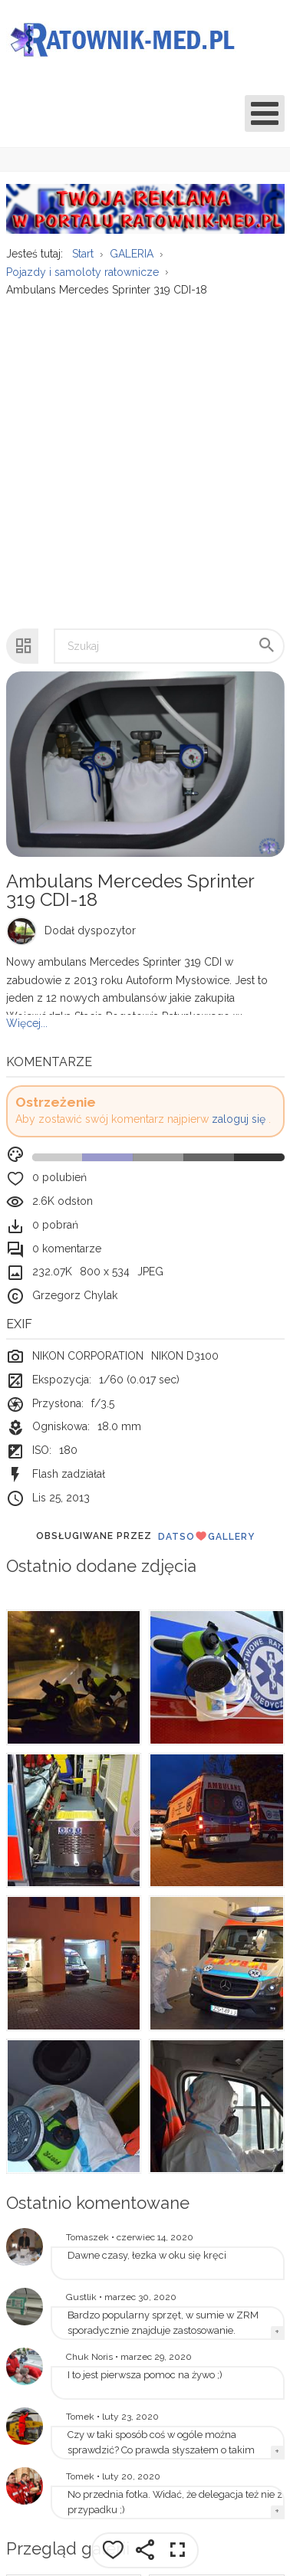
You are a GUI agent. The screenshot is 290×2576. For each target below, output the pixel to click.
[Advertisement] (144, 455)
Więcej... (27, 1023)
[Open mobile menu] (265, 113)
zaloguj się (238, 1119)
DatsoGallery (206, 1536)
